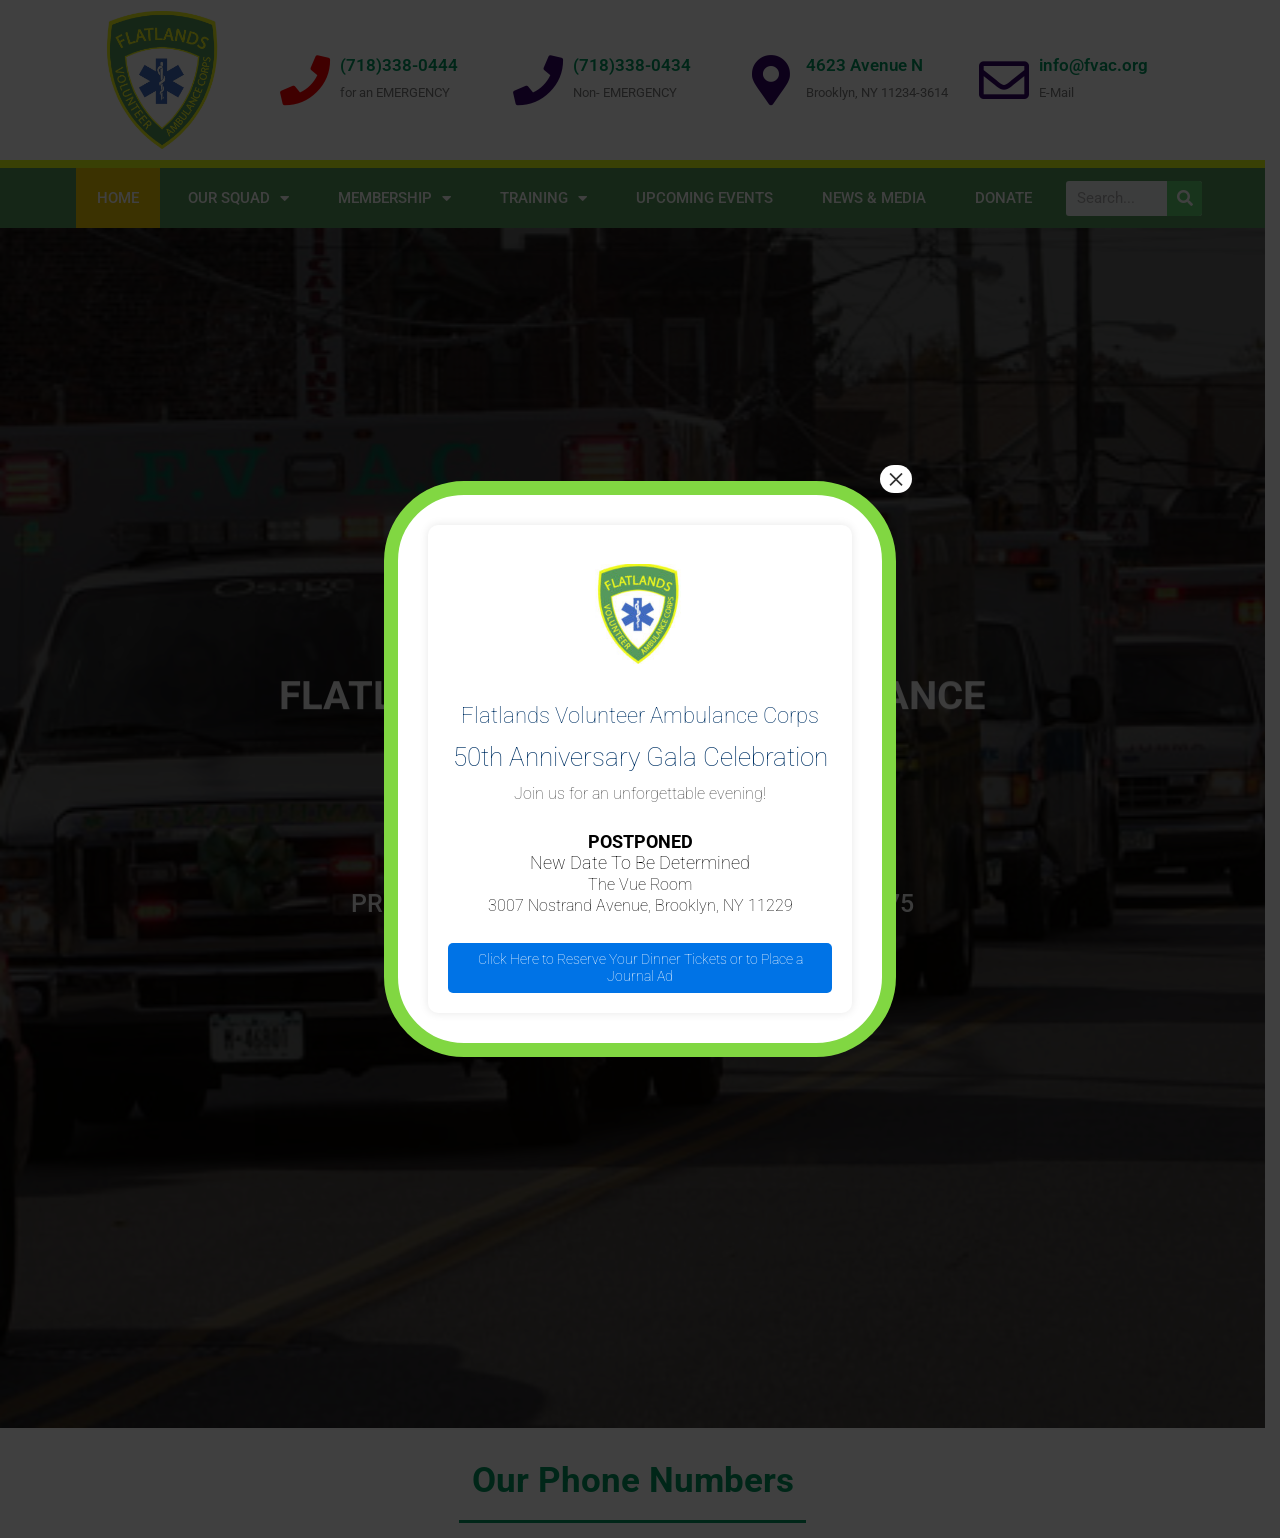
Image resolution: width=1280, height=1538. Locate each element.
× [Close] (896, 479)
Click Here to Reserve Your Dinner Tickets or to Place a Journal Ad (640, 967)
